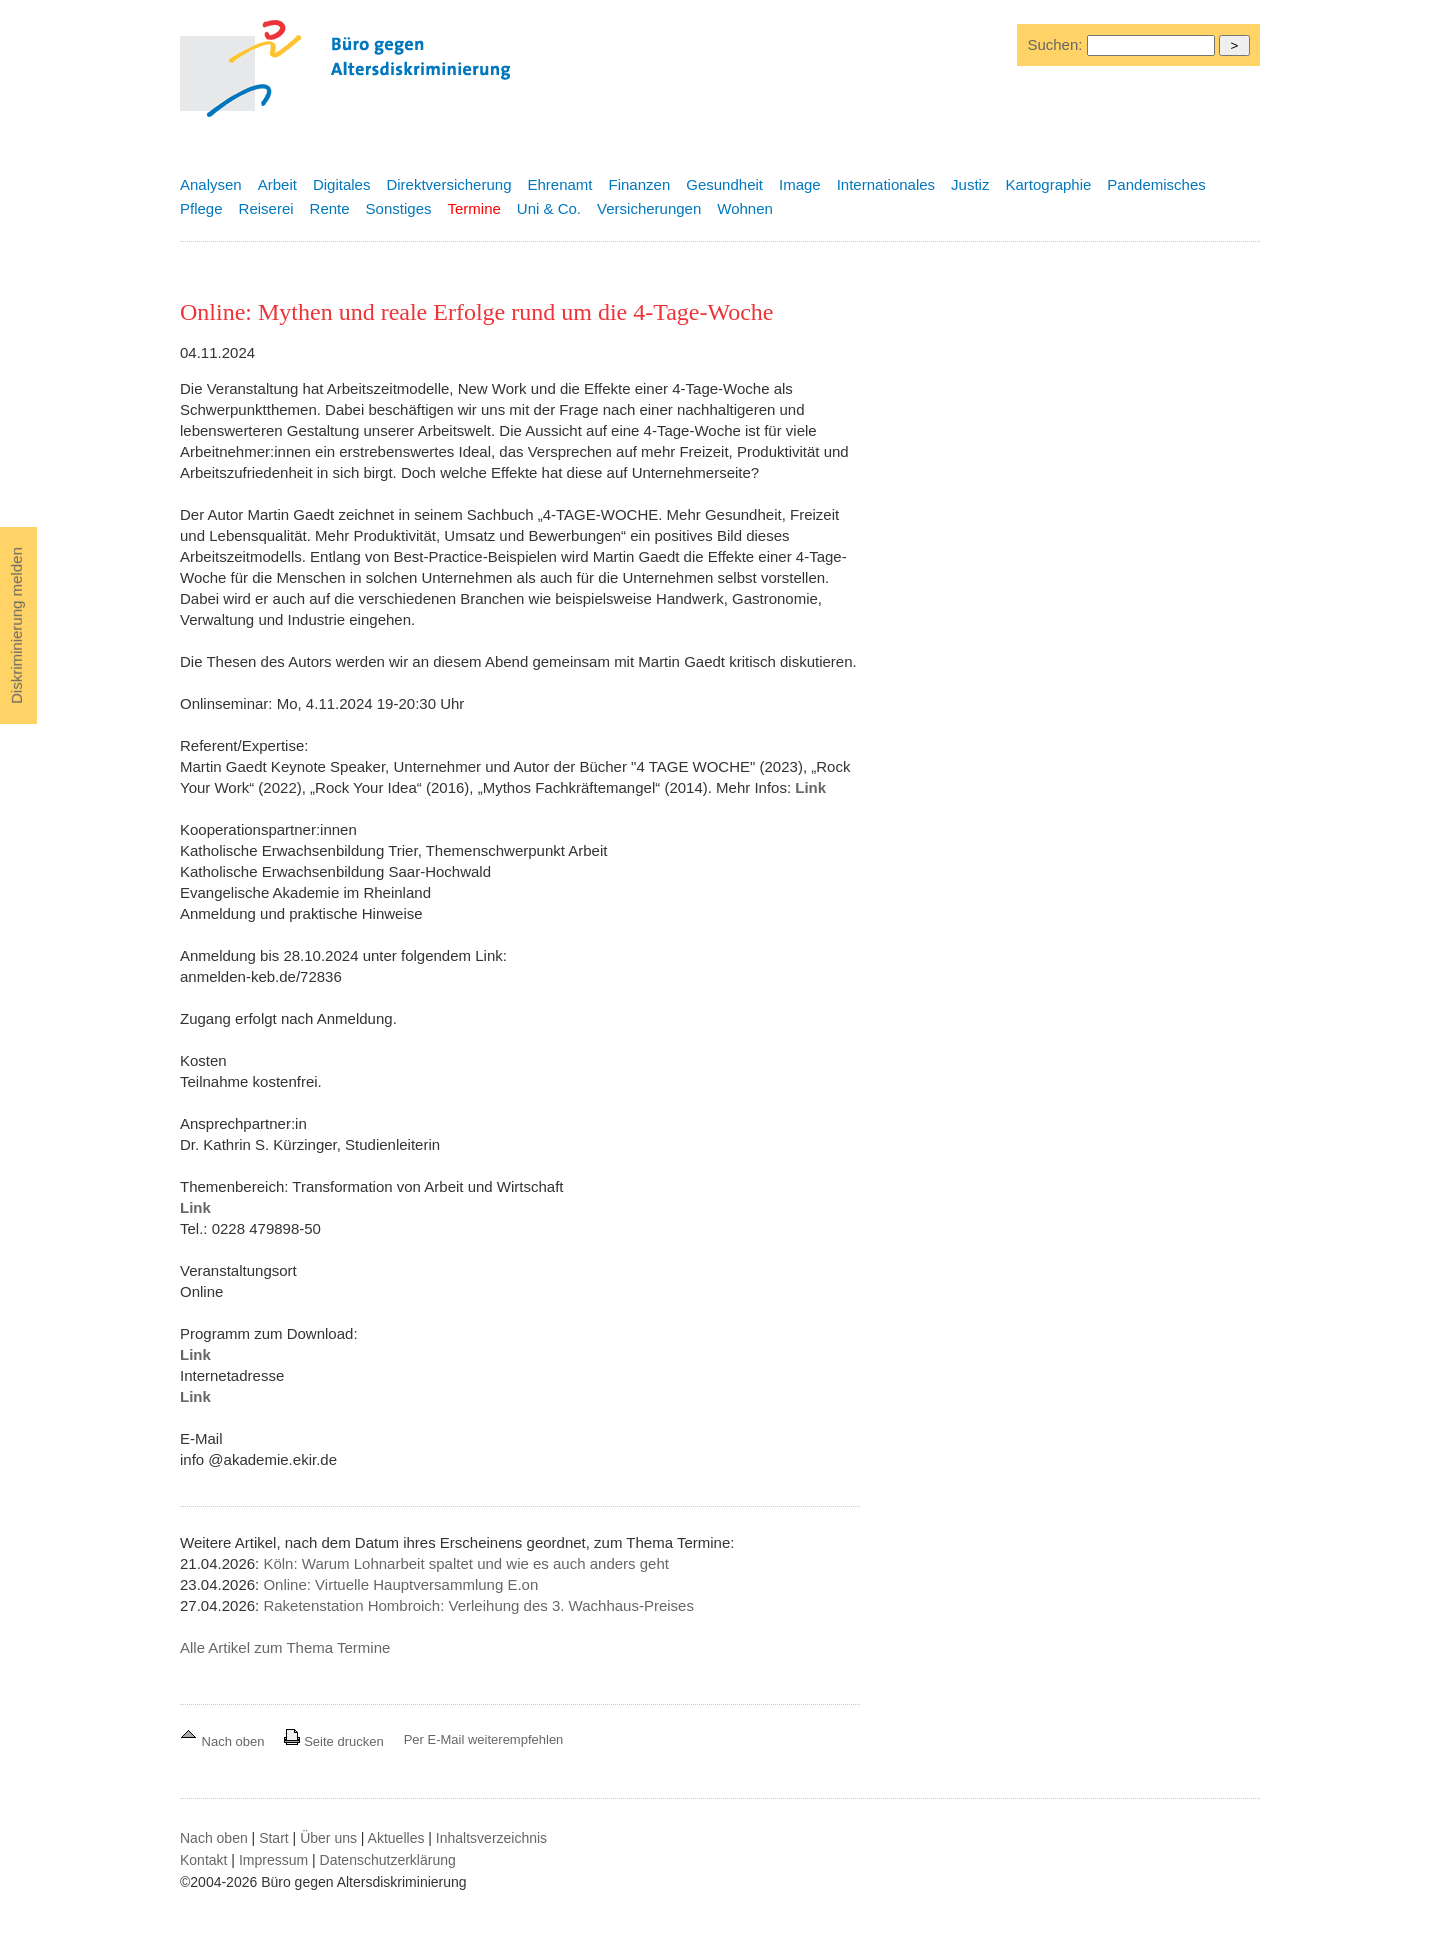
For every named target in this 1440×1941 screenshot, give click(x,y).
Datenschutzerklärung (388, 1860)
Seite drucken (333, 1741)
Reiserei (266, 208)
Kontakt (203, 1860)
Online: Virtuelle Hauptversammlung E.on (400, 1584)
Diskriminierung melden (16, 625)
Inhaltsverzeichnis (491, 1838)
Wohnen (745, 208)
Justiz (970, 184)
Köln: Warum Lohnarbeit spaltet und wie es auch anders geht (466, 1563)
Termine (473, 208)
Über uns (328, 1838)
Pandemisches (1156, 184)
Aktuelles (396, 1838)
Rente (330, 208)
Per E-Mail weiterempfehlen (484, 1739)
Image (800, 184)
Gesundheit (724, 184)
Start (274, 1838)
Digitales (342, 184)
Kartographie (1048, 184)
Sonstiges (399, 208)
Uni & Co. (549, 208)
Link (810, 787)
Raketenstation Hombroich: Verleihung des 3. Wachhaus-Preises (478, 1605)
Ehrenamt (559, 184)
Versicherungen (649, 208)
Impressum (273, 1860)
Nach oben (224, 1741)
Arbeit (277, 184)
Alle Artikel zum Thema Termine (285, 1647)
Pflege (201, 208)
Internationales (886, 184)
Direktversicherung (448, 184)
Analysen (211, 184)
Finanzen (640, 184)
